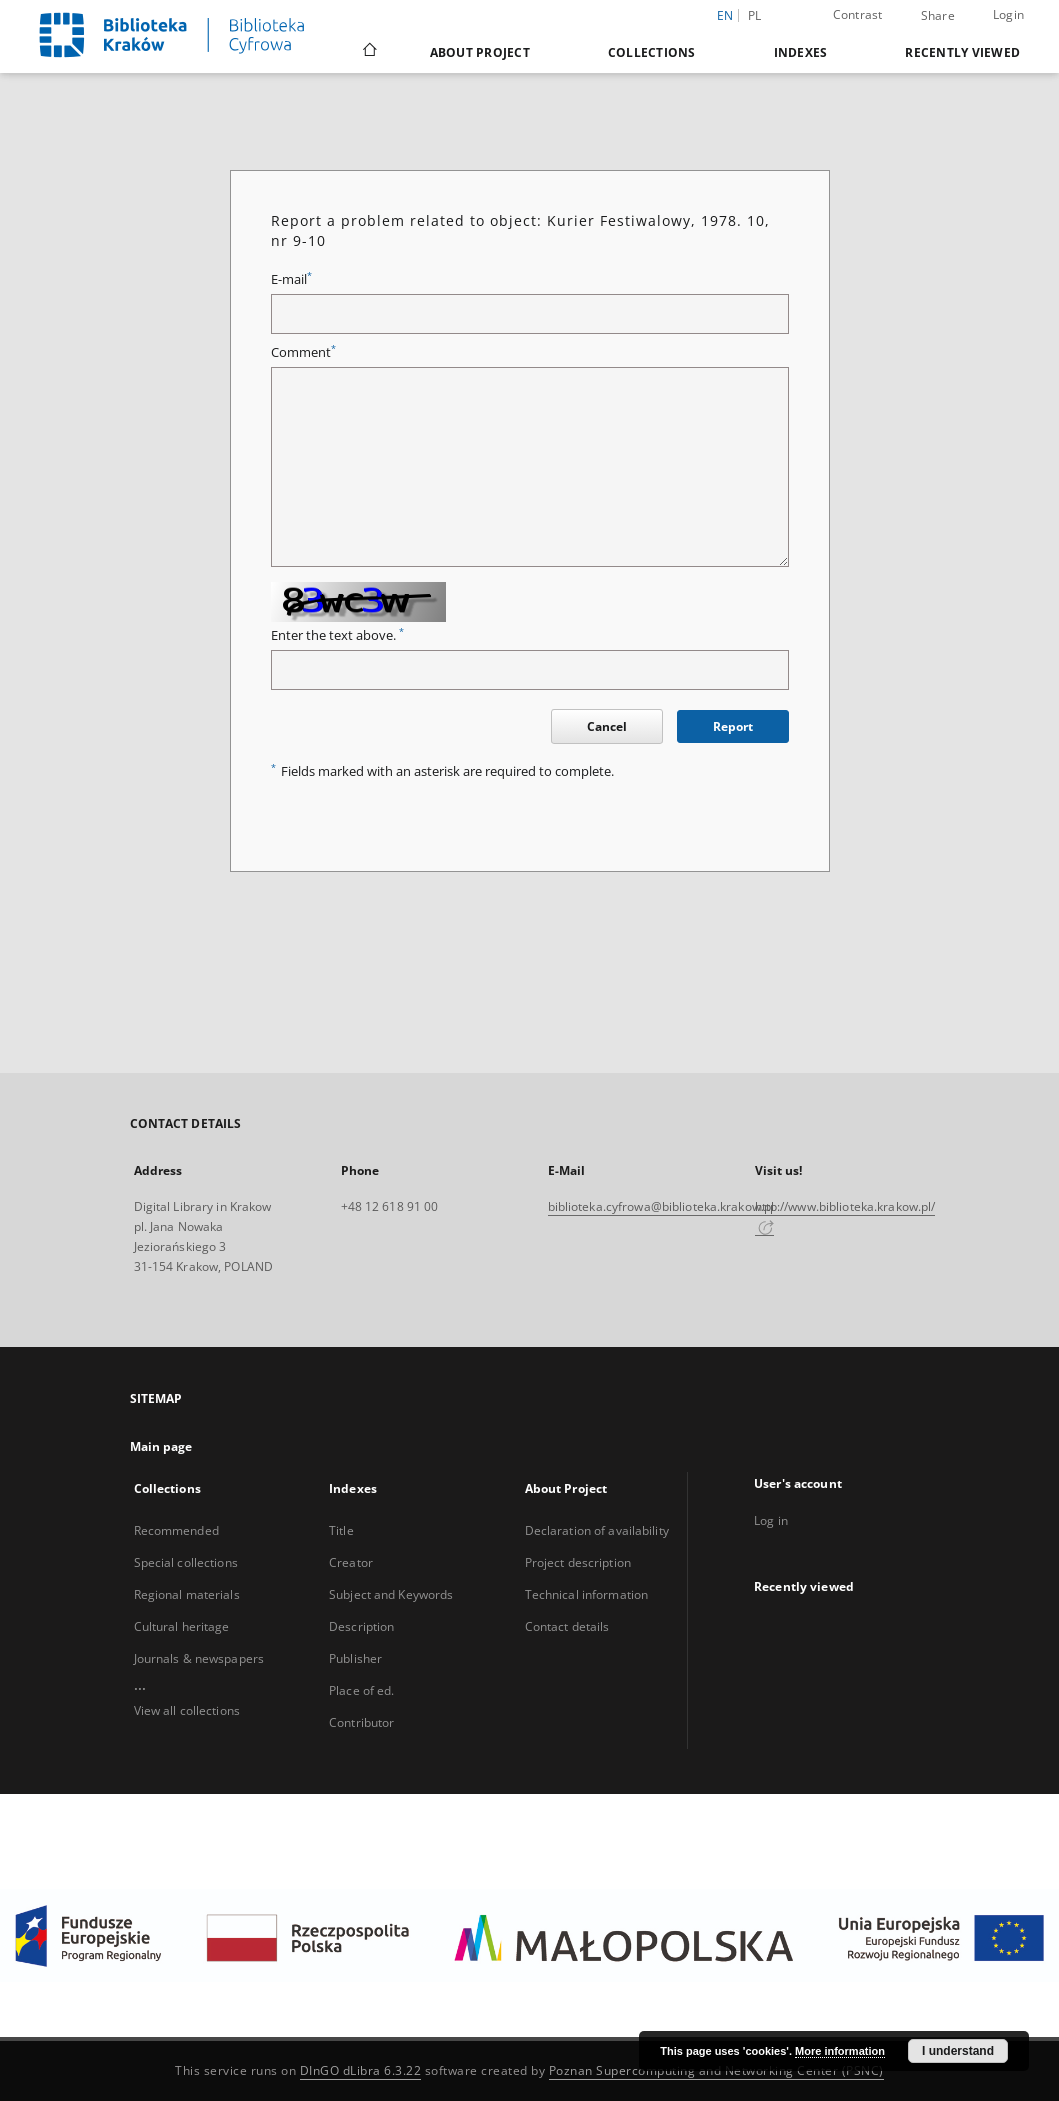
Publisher (355, 1658)
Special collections (186, 1562)
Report (733, 726)
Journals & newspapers (199, 1658)
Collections (652, 52)
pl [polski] (755, 15)
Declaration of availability (597, 1530)
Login (1008, 14)
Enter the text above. (337, 635)
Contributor (361, 1722)
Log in (771, 1520)
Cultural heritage (182, 1626)
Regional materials (187, 1594)
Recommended (176, 1530)
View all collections (187, 1710)
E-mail (291, 279)
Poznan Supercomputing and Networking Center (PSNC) (716, 2070)
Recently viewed (962, 52)
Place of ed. (361, 1690)
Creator (351, 1562)
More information (840, 2051)
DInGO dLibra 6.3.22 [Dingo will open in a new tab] (361, 2070)
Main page (161, 1446)
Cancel (607, 726)
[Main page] (368, 52)
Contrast (858, 14)
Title (341, 1530)
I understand (958, 2051)
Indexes (801, 52)
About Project (480, 52)
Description (361, 1626)
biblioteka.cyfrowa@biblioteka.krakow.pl (661, 1206)
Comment (303, 352)
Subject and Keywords (391, 1594)
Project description (578, 1562)
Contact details (567, 1626)
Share (938, 16)
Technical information (587, 1594)
